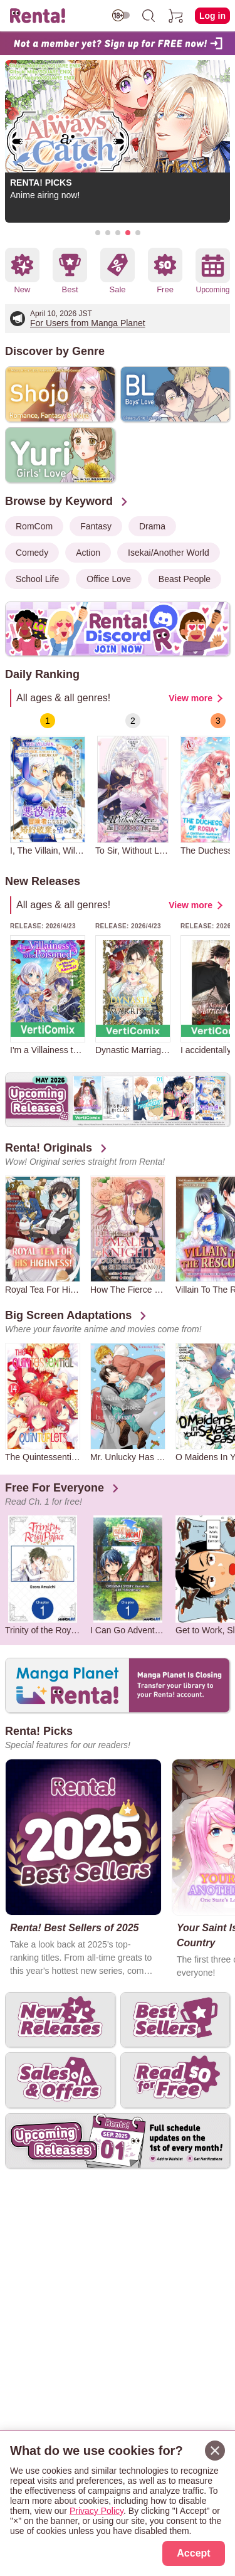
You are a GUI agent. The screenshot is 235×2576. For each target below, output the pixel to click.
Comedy (32, 553)
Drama (152, 526)
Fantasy (96, 526)
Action (88, 553)
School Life (37, 579)
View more (190, 698)
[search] (148, 15)
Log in (212, 16)
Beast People (185, 579)
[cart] (176, 15)
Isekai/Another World (168, 553)
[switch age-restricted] (121, 15)
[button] (97, 232)
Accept (193, 2553)
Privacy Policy (96, 2511)
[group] (47, 784)
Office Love (108, 579)
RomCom (34, 526)
